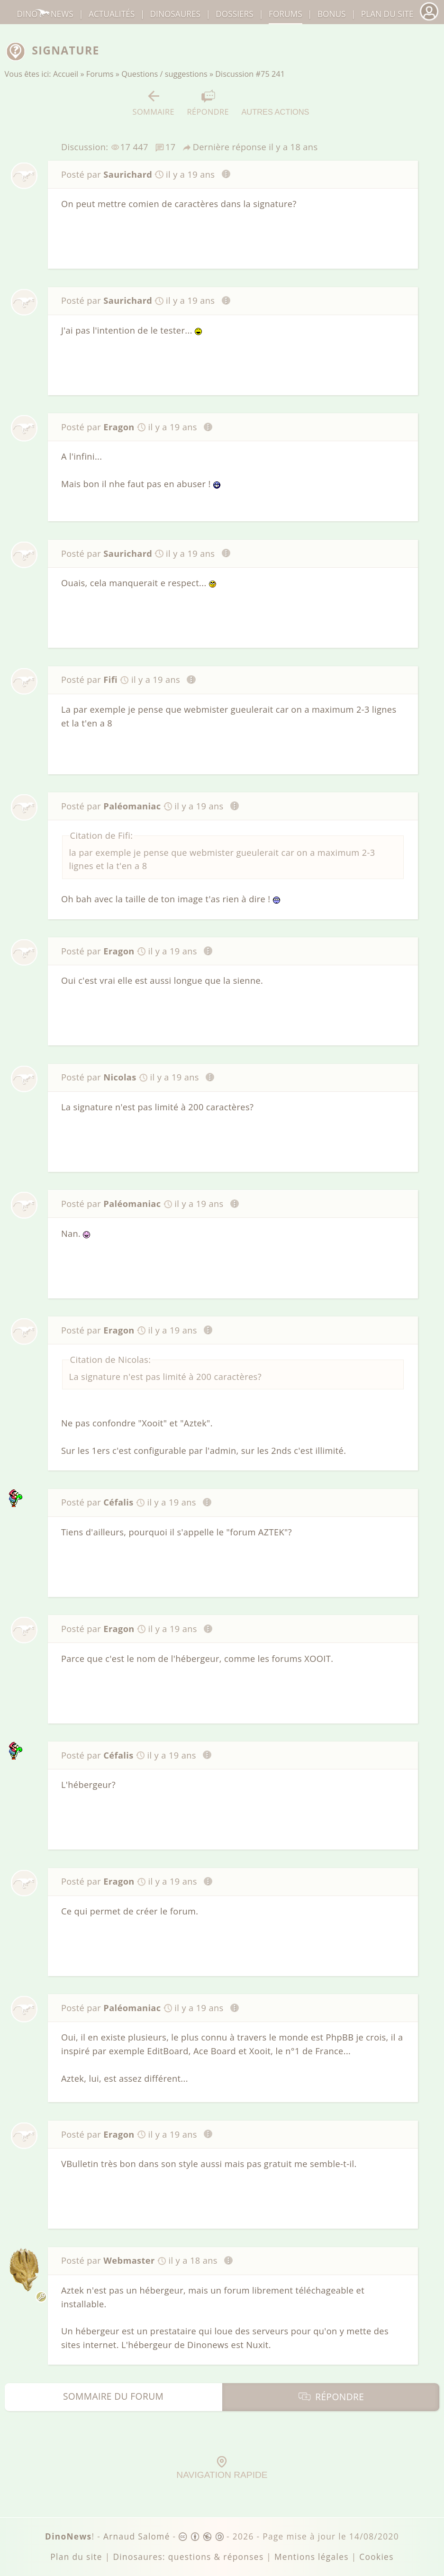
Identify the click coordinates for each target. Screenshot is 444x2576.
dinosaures (175, 14)
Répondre (208, 103)
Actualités (112, 14)
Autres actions (275, 102)
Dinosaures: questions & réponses (188, 2556)
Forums (100, 74)
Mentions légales (311, 2556)
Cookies (376, 2556)
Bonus (331, 14)
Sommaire (154, 103)
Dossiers (234, 14)
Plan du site (387, 14)
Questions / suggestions (164, 74)
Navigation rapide (221, 2468)
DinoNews (45, 14)
